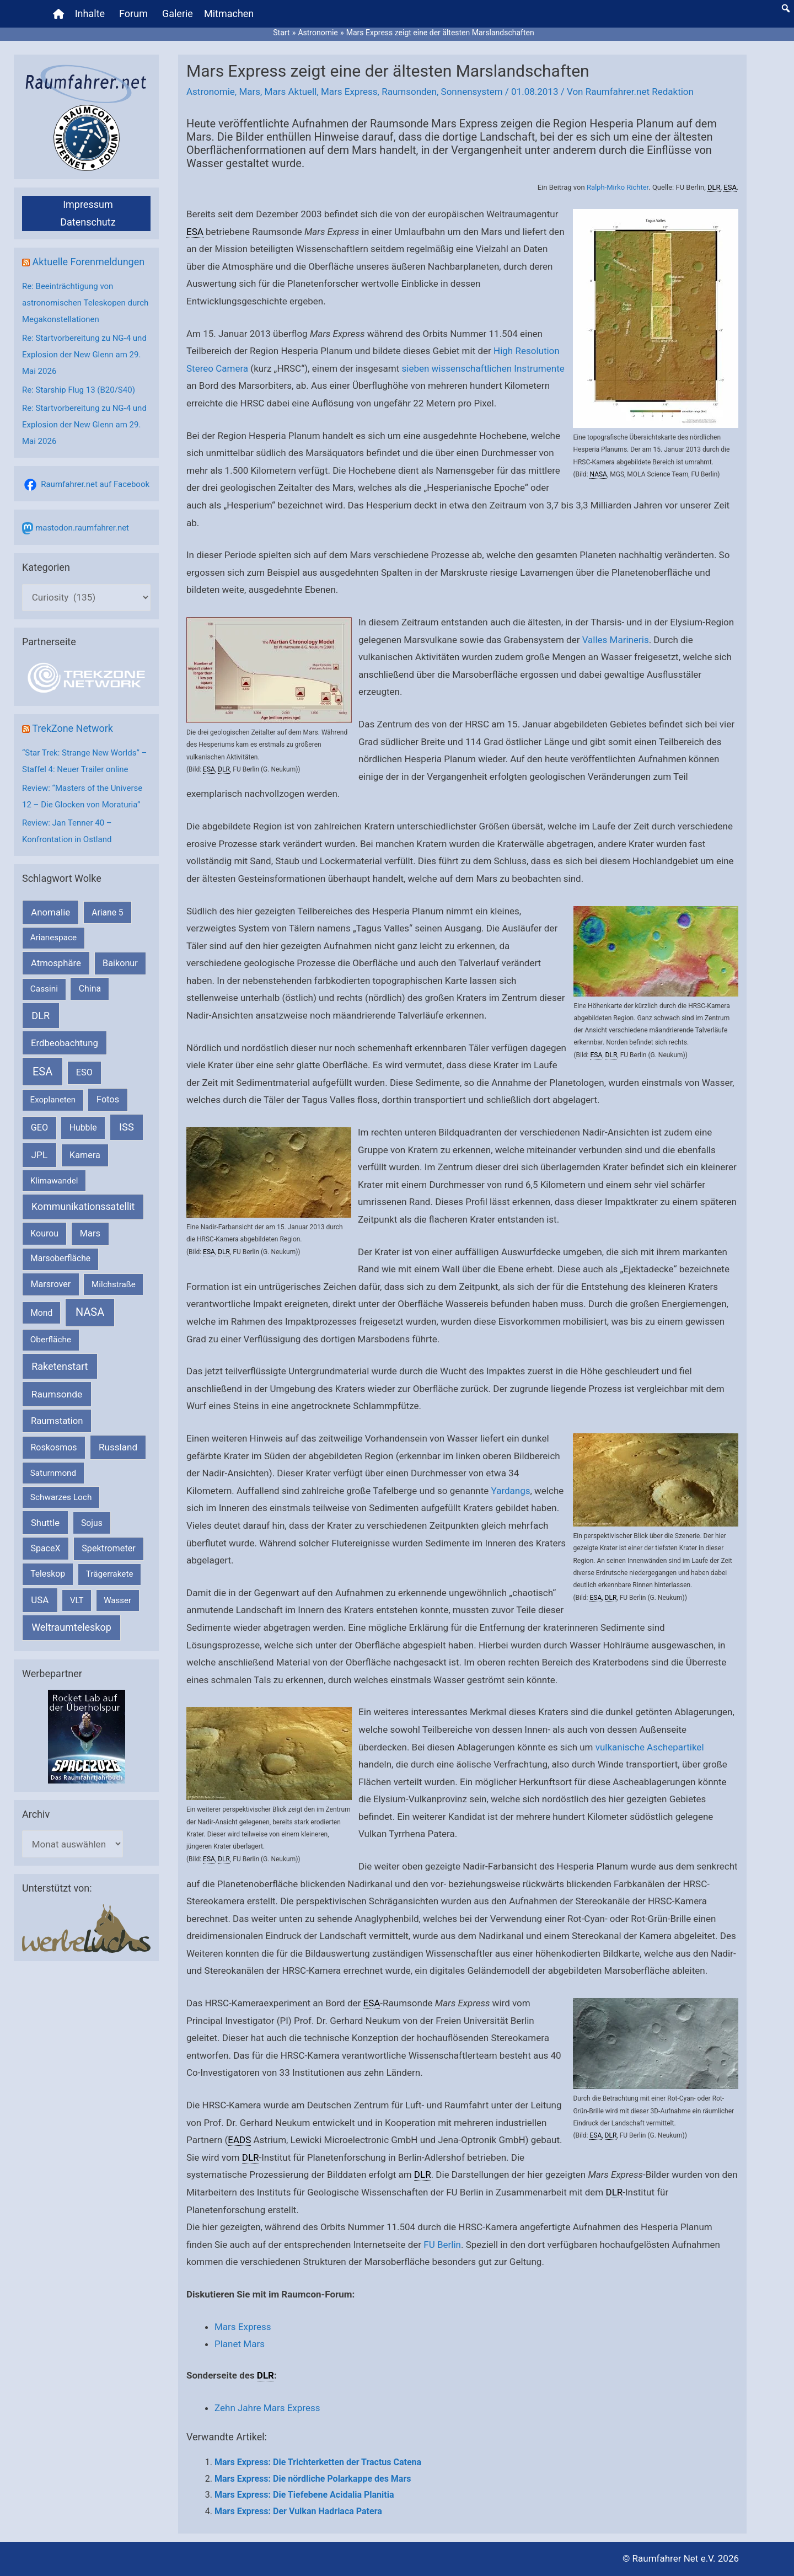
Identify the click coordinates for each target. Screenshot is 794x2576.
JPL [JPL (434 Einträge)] (39, 1154)
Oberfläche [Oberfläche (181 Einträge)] (50, 1340)
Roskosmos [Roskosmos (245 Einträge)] (53, 1447)
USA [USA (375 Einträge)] (40, 1599)
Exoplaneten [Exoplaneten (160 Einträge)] (53, 1100)
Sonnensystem (472, 91)
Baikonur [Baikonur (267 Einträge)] (120, 963)
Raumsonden (409, 91)
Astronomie (210, 91)
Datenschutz (87, 222)
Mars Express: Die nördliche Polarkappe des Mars (312, 2478)
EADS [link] (239, 2139)
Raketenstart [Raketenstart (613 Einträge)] (59, 1366)
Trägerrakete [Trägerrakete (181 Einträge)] (109, 1574)
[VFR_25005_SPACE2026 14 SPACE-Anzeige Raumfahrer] (86, 1736)
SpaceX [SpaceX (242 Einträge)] (45, 1548)
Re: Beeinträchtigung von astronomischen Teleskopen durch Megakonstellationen (85, 302)
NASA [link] (598, 474)
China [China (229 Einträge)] (90, 988)
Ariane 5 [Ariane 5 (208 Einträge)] (107, 912)
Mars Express (349, 91)
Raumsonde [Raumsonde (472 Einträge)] (57, 1394)
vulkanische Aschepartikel (650, 1747)
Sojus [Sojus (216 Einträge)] (92, 1523)
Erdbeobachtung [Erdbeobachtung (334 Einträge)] (64, 1042)
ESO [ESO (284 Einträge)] (84, 1072)
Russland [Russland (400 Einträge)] (118, 1447)
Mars (249, 91)
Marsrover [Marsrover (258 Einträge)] (51, 1284)
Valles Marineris (615, 639)
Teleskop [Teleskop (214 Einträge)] (47, 1573)
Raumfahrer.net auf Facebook (95, 484)
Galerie (177, 13)
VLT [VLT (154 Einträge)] (77, 1600)
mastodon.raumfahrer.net (82, 528)
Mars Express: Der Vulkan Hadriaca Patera (298, 2511)
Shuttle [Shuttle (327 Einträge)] (45, 1523)
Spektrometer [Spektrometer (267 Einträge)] (109, 1548)
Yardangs (510, 1490)
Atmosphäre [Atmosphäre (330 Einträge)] (56, 963)
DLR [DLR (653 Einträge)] (40, 1015)
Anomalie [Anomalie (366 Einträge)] (50, 912)
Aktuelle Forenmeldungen (88, 261)
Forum (133, 13)
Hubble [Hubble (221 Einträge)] (83, 1127)
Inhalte (90, 13)
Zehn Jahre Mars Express (267, 2407)
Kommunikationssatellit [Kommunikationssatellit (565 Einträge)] (83, 1206)
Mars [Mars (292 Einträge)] (90, 1233)
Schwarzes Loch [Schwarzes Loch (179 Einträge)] (61, 1497)
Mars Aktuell (291, 91)
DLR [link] (714, 187)
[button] (785, 8)
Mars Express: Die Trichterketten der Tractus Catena (317, 2462)
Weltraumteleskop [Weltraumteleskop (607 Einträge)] (71, 1627)
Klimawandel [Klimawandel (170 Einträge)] (54, 1181)
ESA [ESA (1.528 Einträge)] (42, 1071)
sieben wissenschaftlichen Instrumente (483, 368)
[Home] (58, 14)
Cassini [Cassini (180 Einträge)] (44, 989)
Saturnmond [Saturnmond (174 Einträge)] (53, 1473)
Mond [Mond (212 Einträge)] (41, 1313)
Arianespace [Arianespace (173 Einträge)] (53, 937)
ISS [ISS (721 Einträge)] (126, 1127)
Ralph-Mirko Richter (617, 187)
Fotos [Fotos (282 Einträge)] (107, 1099)
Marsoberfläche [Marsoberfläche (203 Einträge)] (60, 1258)
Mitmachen (229, 13)
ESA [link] (730, 187)
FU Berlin (442, 2244)
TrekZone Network (72, 728)
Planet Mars (239, 2343)
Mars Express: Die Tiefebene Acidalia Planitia (304, 2494)
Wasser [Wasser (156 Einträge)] (117, 1600)
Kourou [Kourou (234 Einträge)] (44, 1233)
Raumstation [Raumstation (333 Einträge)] (57, 1421)
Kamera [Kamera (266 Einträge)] (84, 1155)
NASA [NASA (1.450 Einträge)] (90, 1312)
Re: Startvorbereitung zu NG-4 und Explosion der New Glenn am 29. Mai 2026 (84, 354)
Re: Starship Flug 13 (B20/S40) (78, 390)
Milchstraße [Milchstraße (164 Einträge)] (114, 1284)
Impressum (88, 204)
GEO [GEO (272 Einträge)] (39, 1127)
